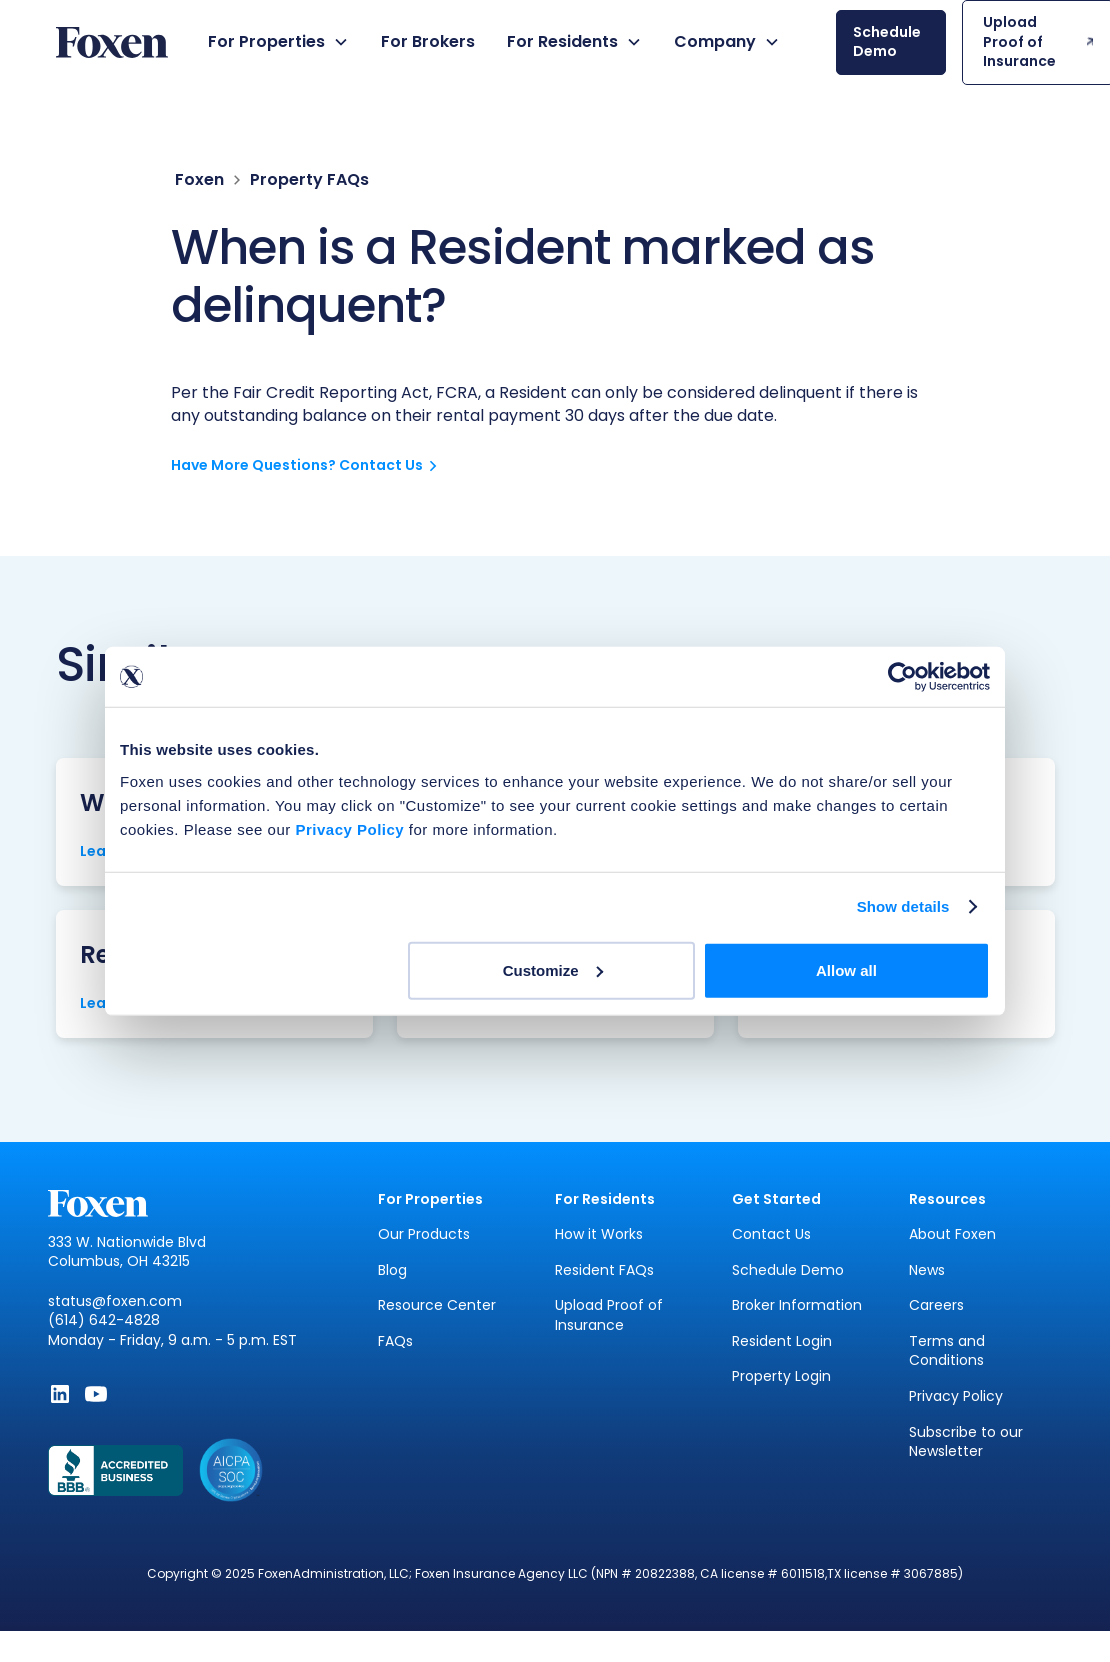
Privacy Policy (956, 1396)
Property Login (781, 1376)
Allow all (846, 969)
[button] (278, 42)
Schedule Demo (788, 1270)
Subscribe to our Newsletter (966, 1442)
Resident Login (782, 1341)
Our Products (424, 1234)
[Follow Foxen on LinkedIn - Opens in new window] (60, 1394)
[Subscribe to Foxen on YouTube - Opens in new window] (96, 1394)
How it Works (599, 1234)
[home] (112, 42)
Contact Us (771, 1234)
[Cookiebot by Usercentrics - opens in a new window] (902, 677)
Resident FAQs (604, 1270)
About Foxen (952, 1234)
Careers (936, 1305)
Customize (553, 969)
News (927, 1270)
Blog (392, 1270)
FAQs (395, 1341)
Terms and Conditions (947, 1351)
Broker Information (797, 1305)
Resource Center (437, 1305)
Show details (903, 906)
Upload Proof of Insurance (609, 1315)
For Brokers (428, 41)
